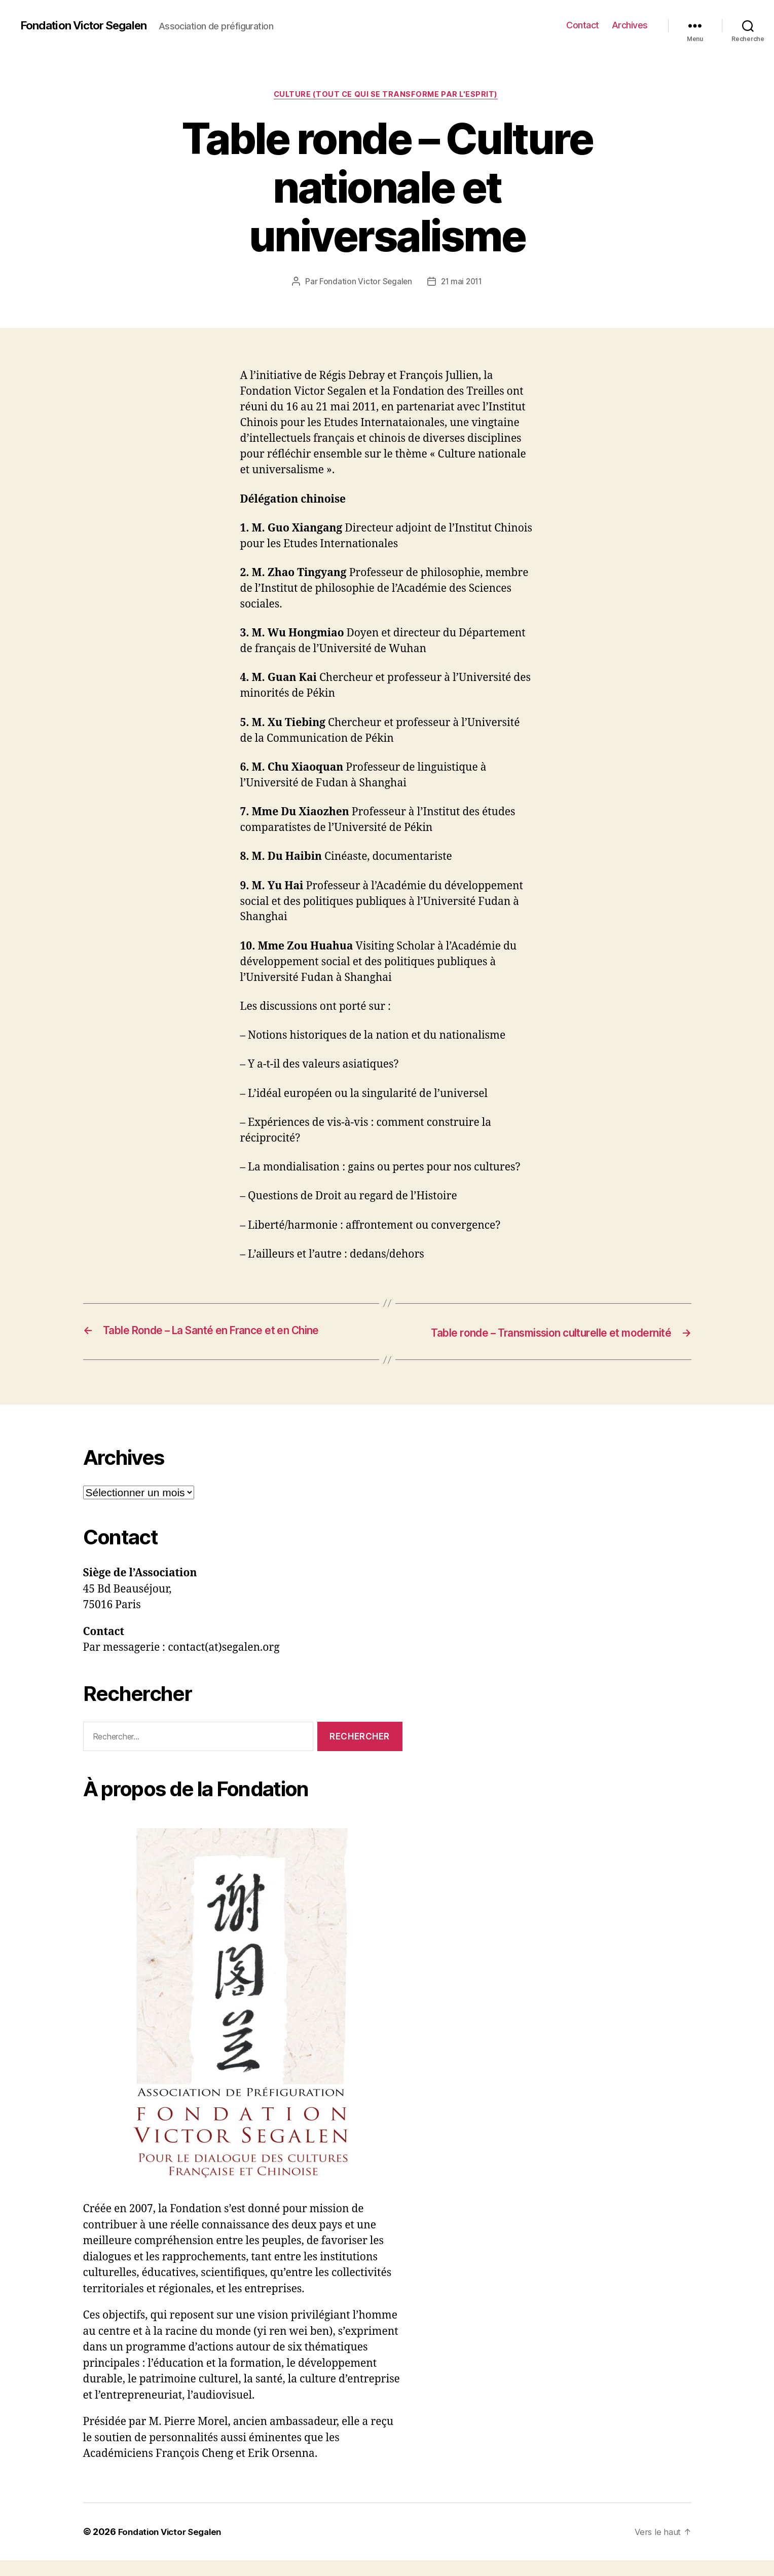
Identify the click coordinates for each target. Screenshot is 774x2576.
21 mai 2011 (462, 283)
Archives (630, 25)
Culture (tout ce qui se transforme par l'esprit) (386, 95)
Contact (582, 25)
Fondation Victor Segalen (89, 25)
